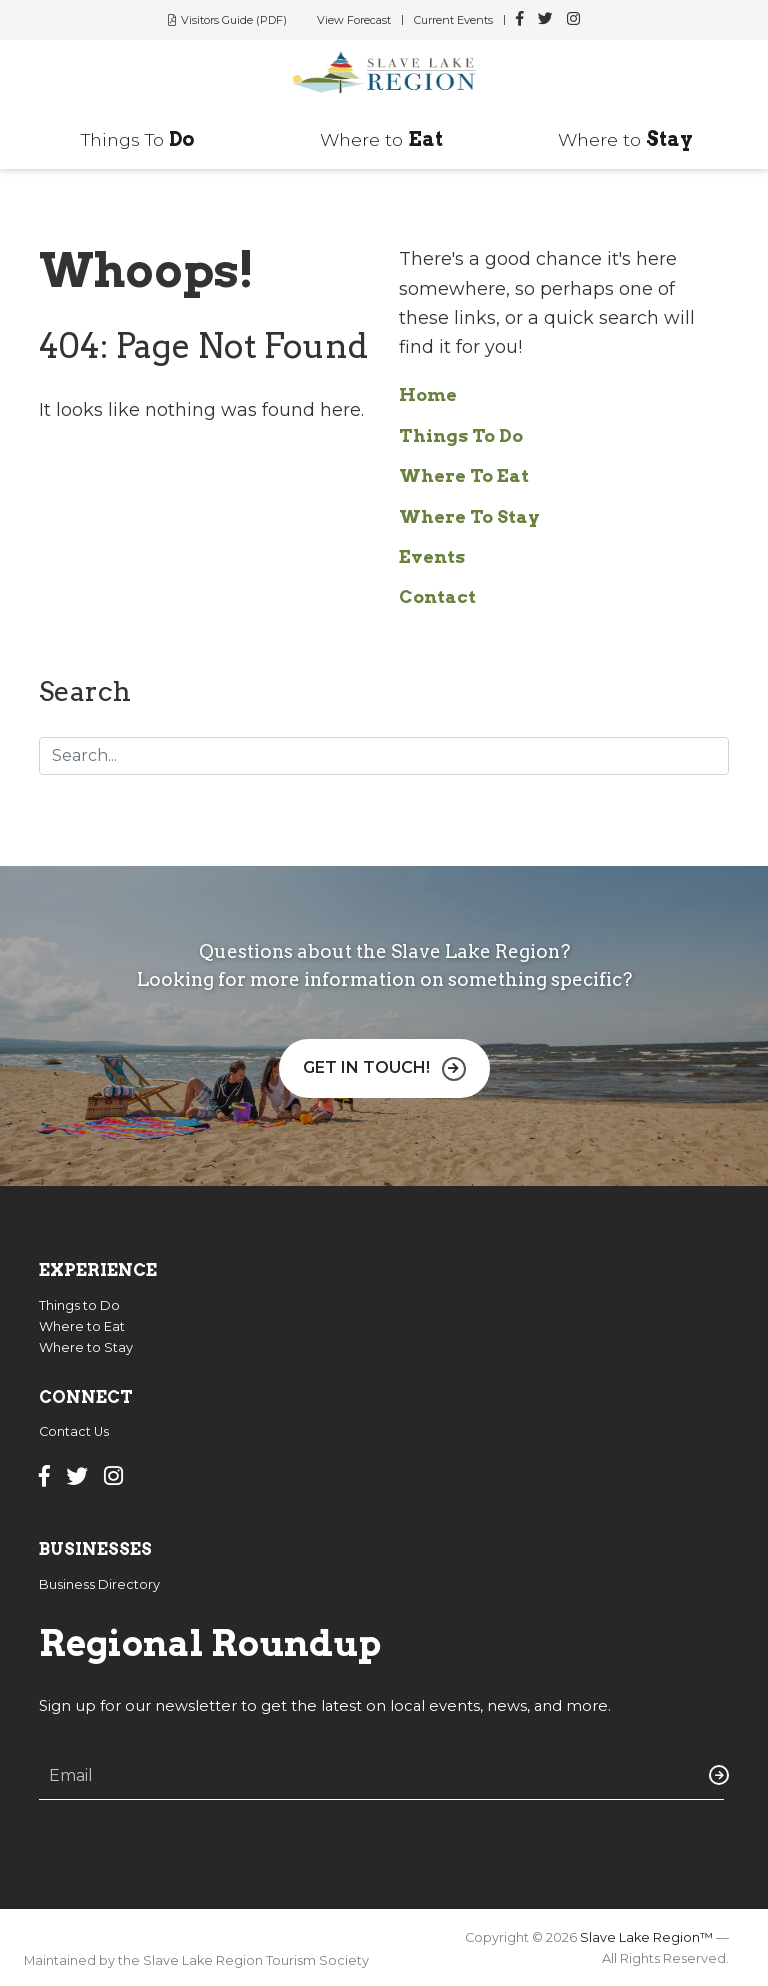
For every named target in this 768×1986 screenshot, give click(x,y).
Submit (715, 1775)
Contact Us (74, 1431)
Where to (381, 139)
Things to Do (79, 1305)
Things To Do (461, 435)
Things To (138, 139)
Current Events (453, 20)
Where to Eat (82, 1326)
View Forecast (354, 20)
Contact (437, 596)
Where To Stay (469, 516)
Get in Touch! (366, 1067)
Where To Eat (464, 475)
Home (428, 394)
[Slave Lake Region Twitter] (545, 20)
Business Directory (99, 1584)
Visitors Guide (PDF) (234, 20)
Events (432, 556)
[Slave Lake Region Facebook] (520, 20)
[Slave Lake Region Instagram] (573, 20)
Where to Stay (86, 1347)
